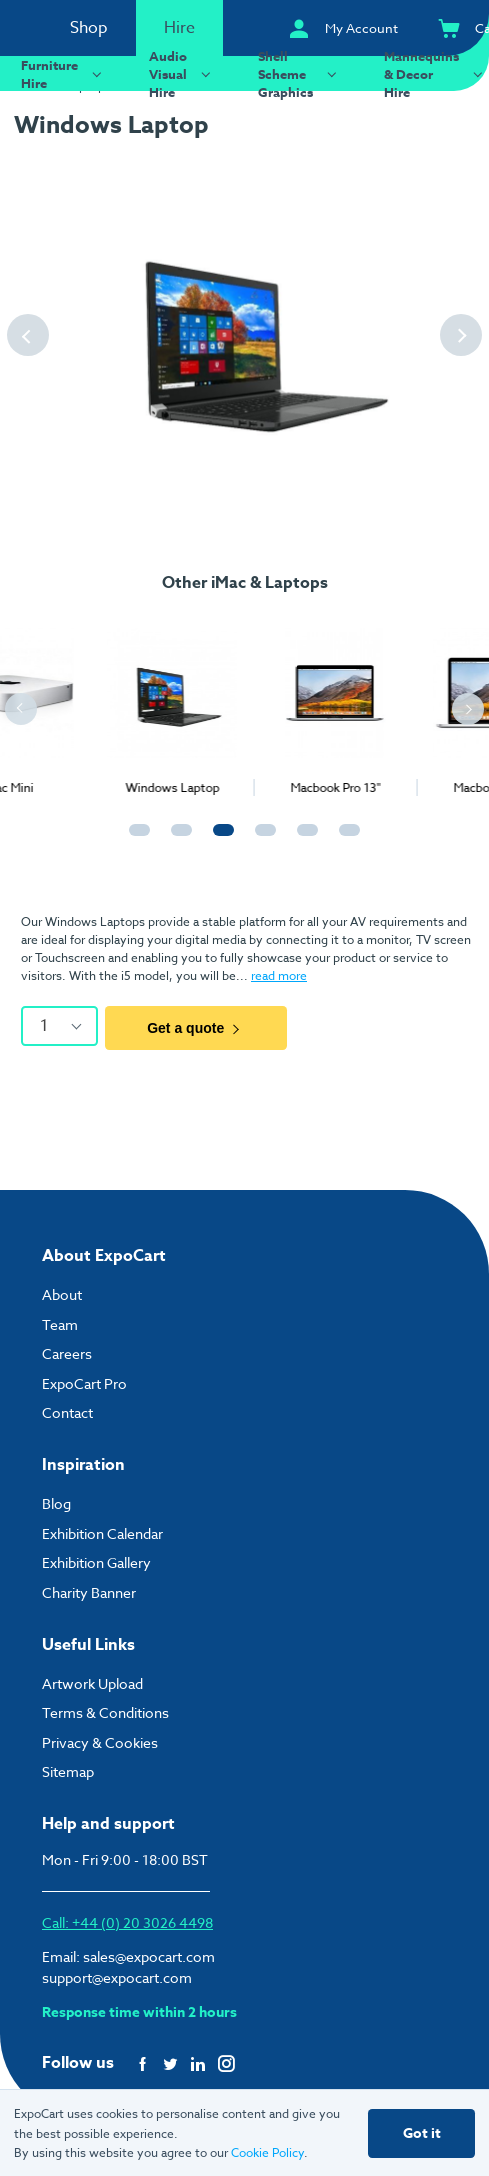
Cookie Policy (267, 2152)
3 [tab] (219, 839)
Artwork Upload (92, 1683)
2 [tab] (177, 839)
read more (279, 975)
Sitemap (68, 1771)
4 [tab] (261, 839)
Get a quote (196, 1028)
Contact (67, 1412)
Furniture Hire (64, 73)
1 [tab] (135, 839)
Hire (179, 28)
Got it (422, 2133)
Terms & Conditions (105, 1712)
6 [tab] (345, 839)
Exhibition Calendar (102, 1533)
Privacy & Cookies (100, 1742)
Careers (67, 1353)
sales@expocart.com (149, 1956)
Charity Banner (89, 1592)
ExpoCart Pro (84, 1383)
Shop (89, 28)
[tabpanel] (81, 702)
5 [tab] (303, 839)
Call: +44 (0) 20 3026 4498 (127, 1922)
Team (60, 1324)
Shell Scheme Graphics (300, 73)
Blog (56, 1503)
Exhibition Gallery (96, 1562)
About (62, 1294)
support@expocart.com (117, 1977)
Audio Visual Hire (182, 73)
